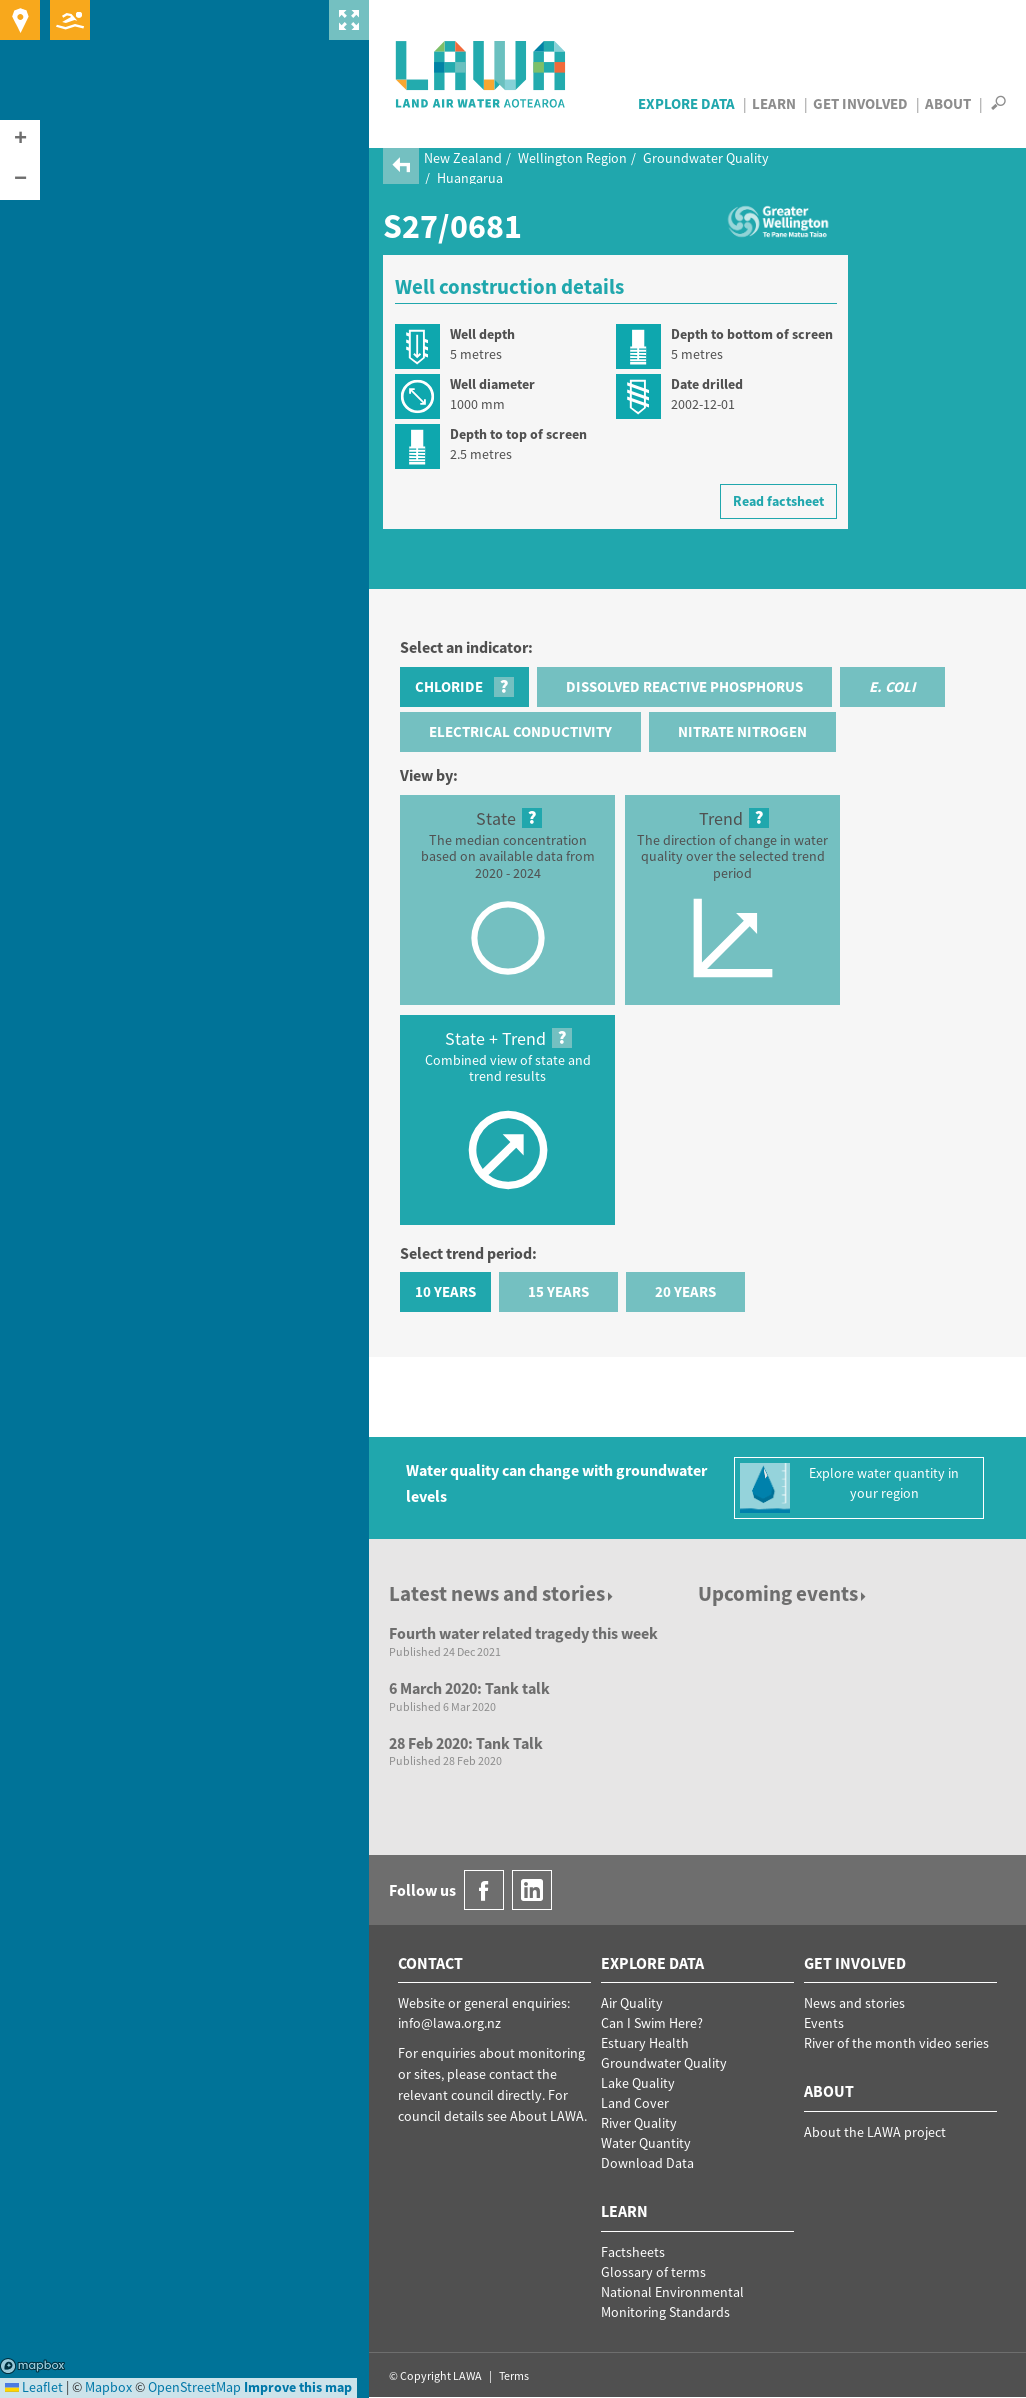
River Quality (639, 2123)
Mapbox (32, 2366)
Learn (774, 103)
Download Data (647, 2163)
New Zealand (463, 158)
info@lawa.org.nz (449, 2023)
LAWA (481, 74)
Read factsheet (778, 501)
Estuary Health (645, 2043)
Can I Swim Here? (652, 2023)
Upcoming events (783, 1593)
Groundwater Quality (706, 158)
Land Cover (635, 2103)
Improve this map (298, 2387)
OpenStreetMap (194, 2387)
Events (824, 2023)
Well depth (482, 334)
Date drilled (707, 384)
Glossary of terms (653, 2272)
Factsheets (633, 2252)
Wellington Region (572, 158)
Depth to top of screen (518, 434)
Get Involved (860, 103)
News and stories (854, 2003)
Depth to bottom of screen (752, 334)
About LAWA (547, 2116)
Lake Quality (638, 2083)
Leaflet (34, 2387)
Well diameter (492, 384)
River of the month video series (896, 2043)
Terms (514, 2375)
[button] (20, 140)
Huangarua (470, 178)
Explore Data (686, 103)
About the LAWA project (875, 2132)
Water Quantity (646, 2143)
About (948, 103)
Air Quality (632, 2003)
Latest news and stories (502, 1593)
